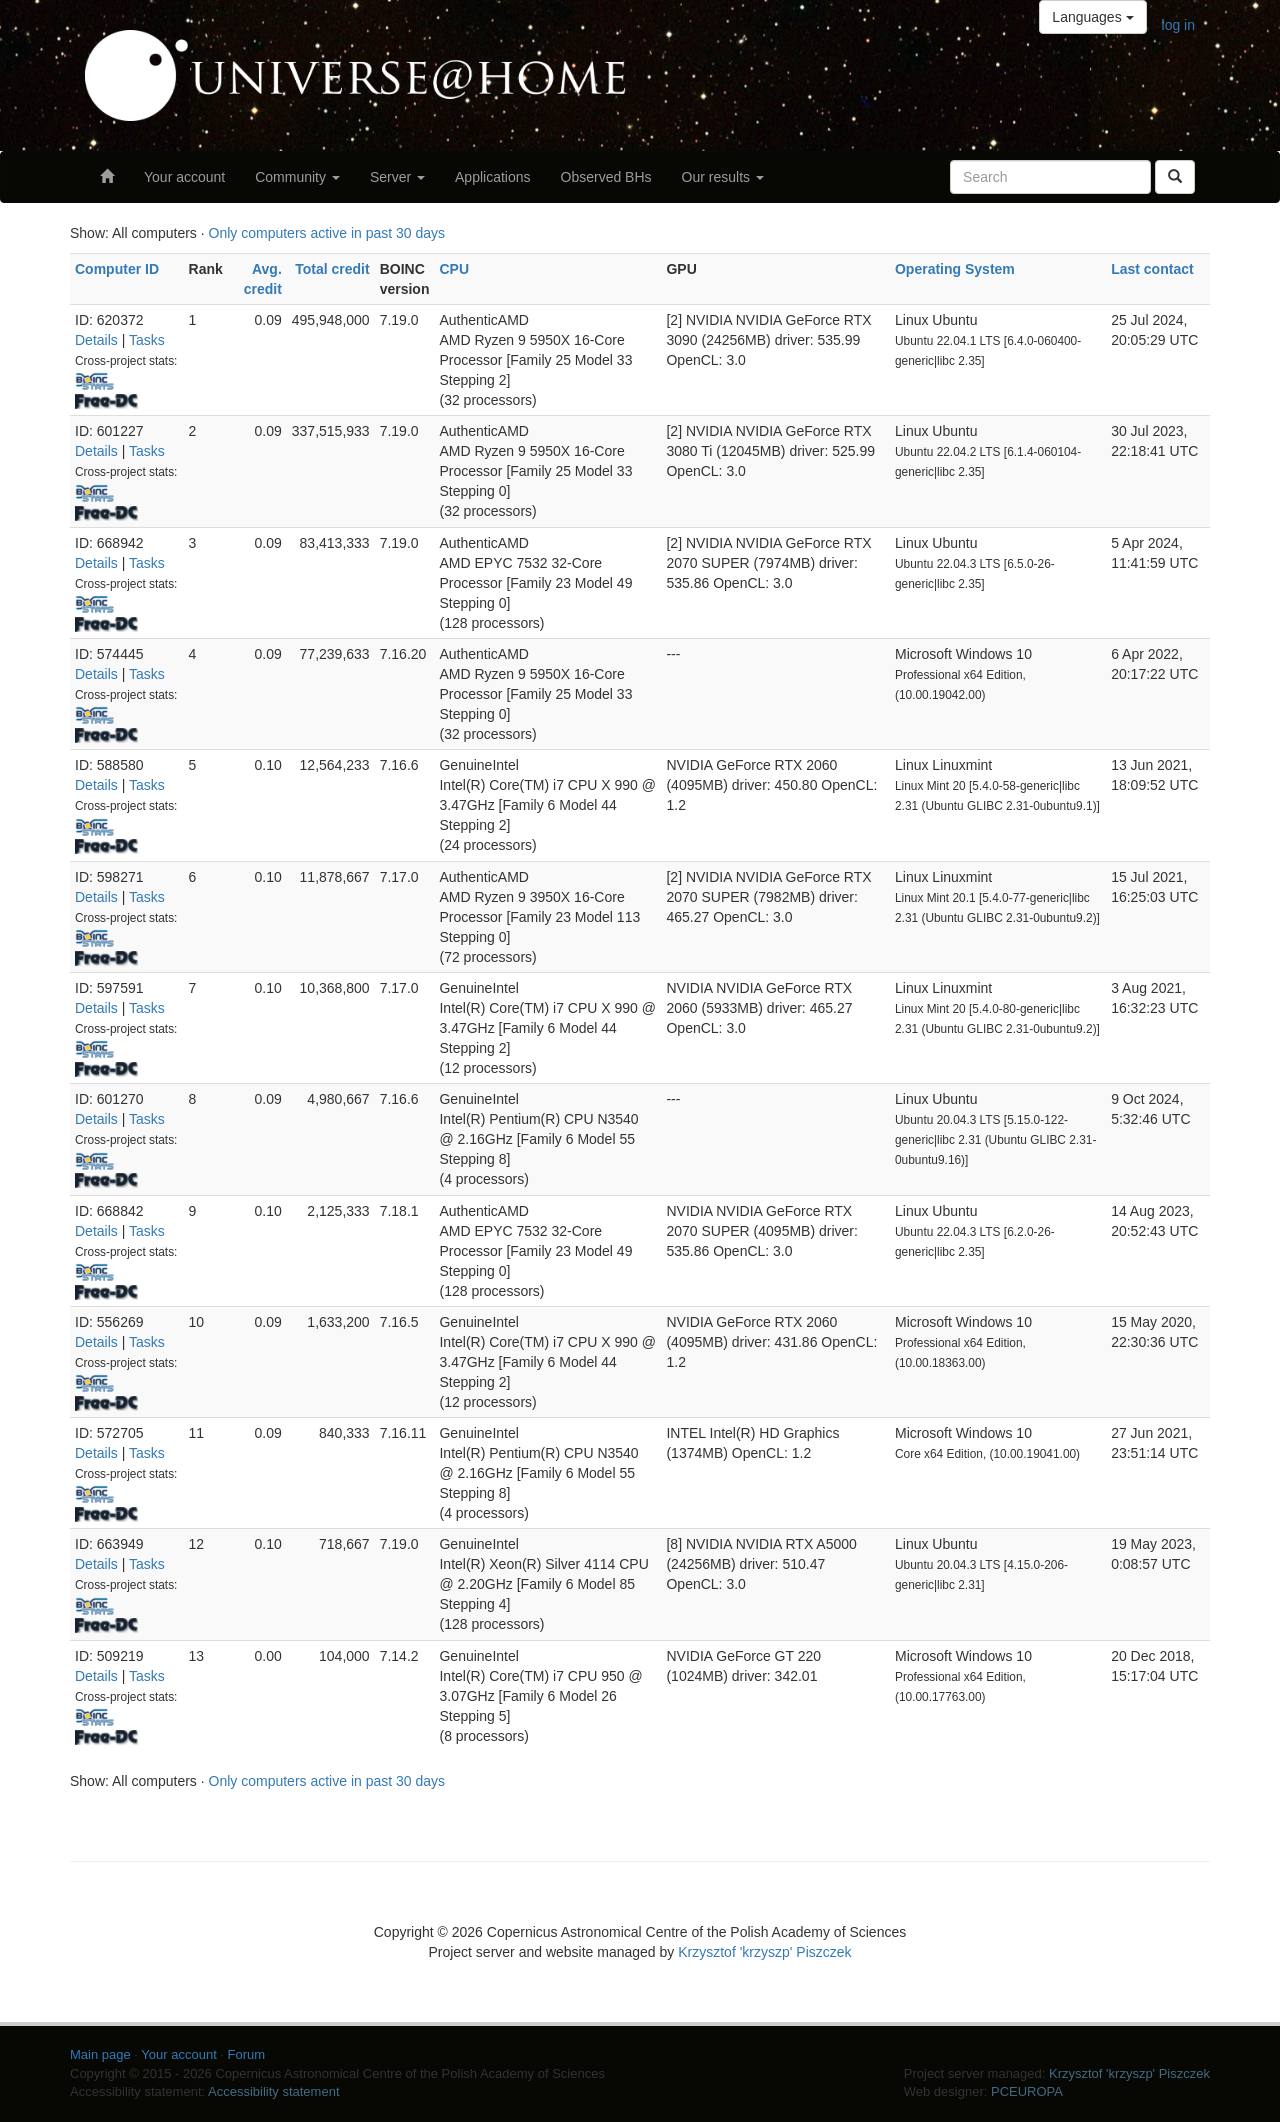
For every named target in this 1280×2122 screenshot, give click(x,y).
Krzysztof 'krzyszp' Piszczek (764, 1952)
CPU (454, 269)
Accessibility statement (274, 2091)
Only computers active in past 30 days (327, 233)
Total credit (332, 269)
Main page (100, 2054)
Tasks (147, 340)
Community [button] (297, 177)
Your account (184, 177)
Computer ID (117, 269)
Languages (1092, 17)
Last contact (1152, 269)
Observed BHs (606, 177)
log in (1178, 25)
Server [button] (397, 177)
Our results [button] (723, 177)
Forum (247, 2054)
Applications (493, 177)
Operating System (955, 269)
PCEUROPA (1027, 2091)
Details (96, 340)
